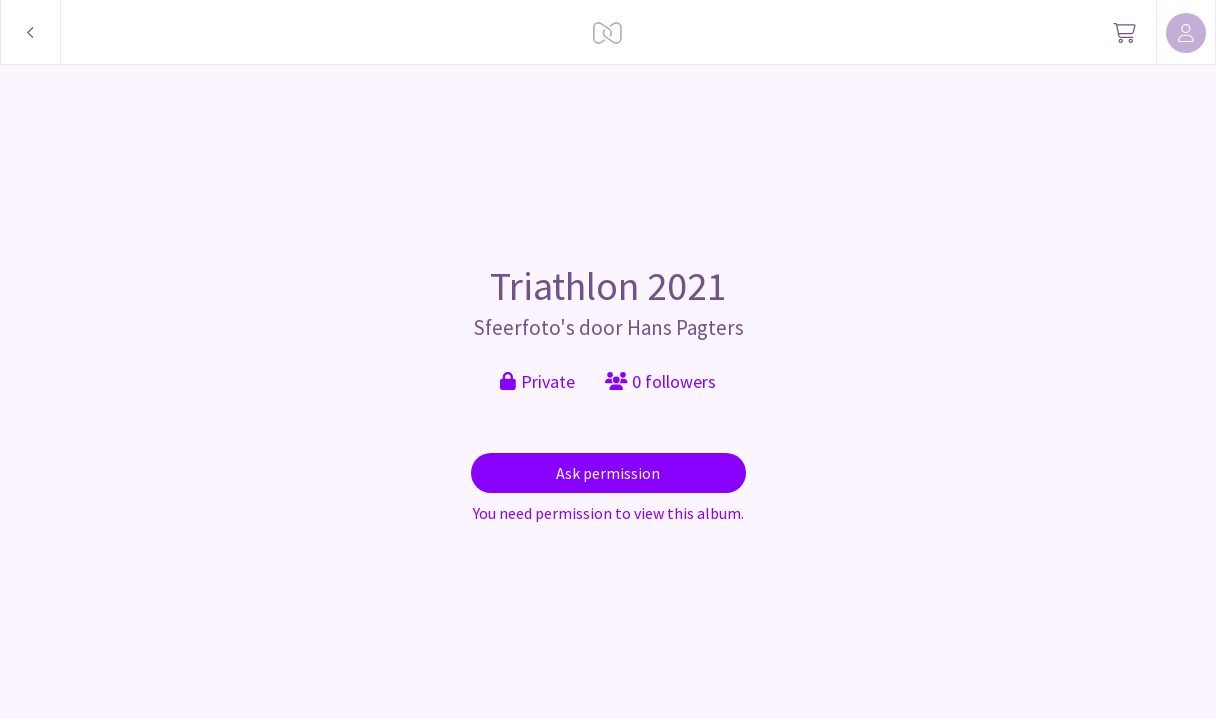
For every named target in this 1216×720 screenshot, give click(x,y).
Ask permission (608, 473)
